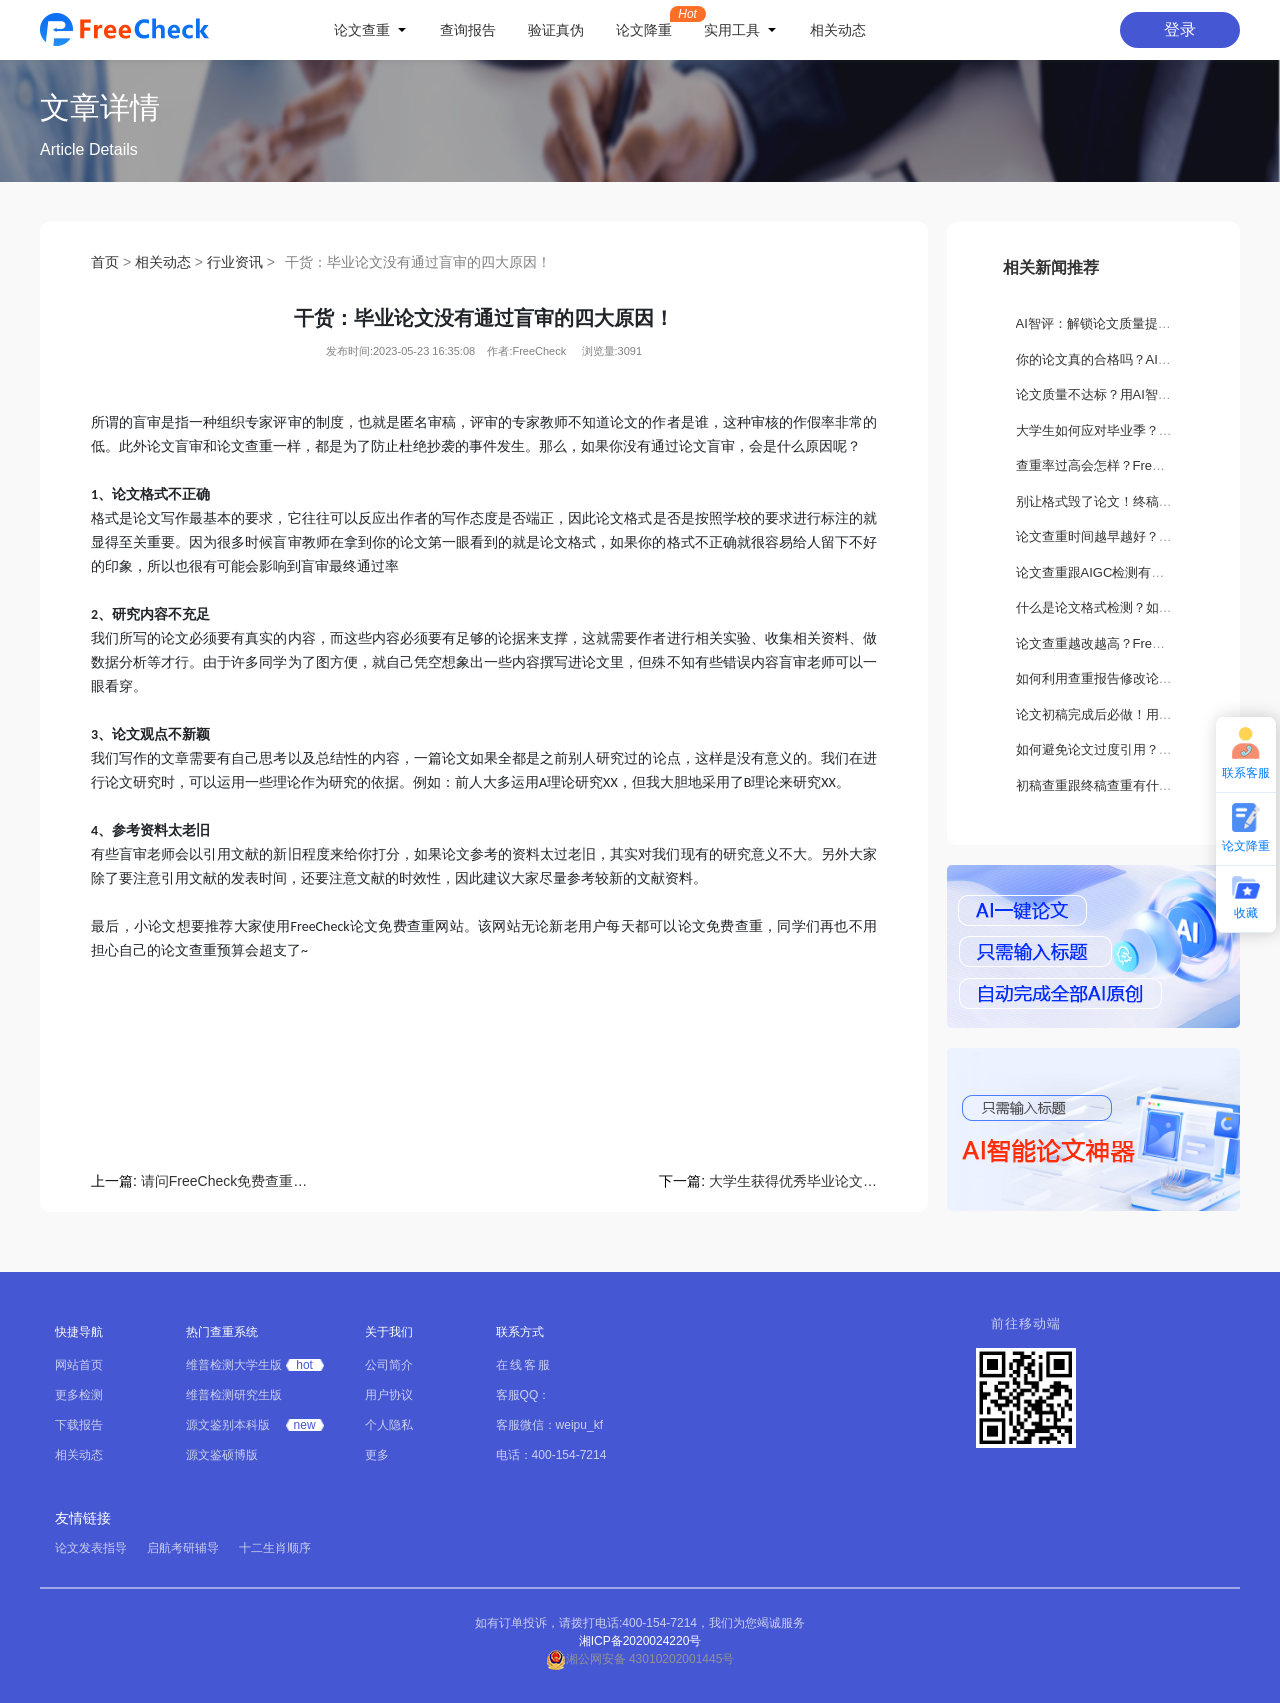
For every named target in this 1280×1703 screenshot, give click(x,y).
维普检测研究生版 (234, 1395)
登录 (1180, 29)
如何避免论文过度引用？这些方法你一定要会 (1146, 749)
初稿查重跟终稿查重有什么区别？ (1113, 785)
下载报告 (79, 1425)
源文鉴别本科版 (228, 1425)
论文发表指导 (91, 1548)
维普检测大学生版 (234, 1365)
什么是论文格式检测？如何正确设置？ (1126, 607)
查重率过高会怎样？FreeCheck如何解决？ (1139, 465)
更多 (377, 1455)
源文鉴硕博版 (222, 1455)
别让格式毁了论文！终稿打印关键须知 (1126, 501)
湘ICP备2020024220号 (640, 1641)
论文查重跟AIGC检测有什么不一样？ (1123, 572)
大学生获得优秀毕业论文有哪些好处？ (793, 1181)
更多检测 (79, 1395)
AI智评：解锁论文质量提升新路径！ (1119, 323)
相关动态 (163, 262)
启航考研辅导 (183, 1548)
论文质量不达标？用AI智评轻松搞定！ (1126, 394)
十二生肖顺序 (275, 1548)
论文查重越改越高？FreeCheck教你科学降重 (1145, 643)
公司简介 (389, 1365)
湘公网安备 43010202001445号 (640, 1659)
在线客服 (524, 1365)
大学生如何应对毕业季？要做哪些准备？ (1133, 430)
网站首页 (79, 1365)
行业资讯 (235, 262)
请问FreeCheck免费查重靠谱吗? (225, 1181)
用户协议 (389, 1395)
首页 (105, 262)
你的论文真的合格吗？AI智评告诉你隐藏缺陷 (1145, 359)
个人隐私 (389, 1425)
